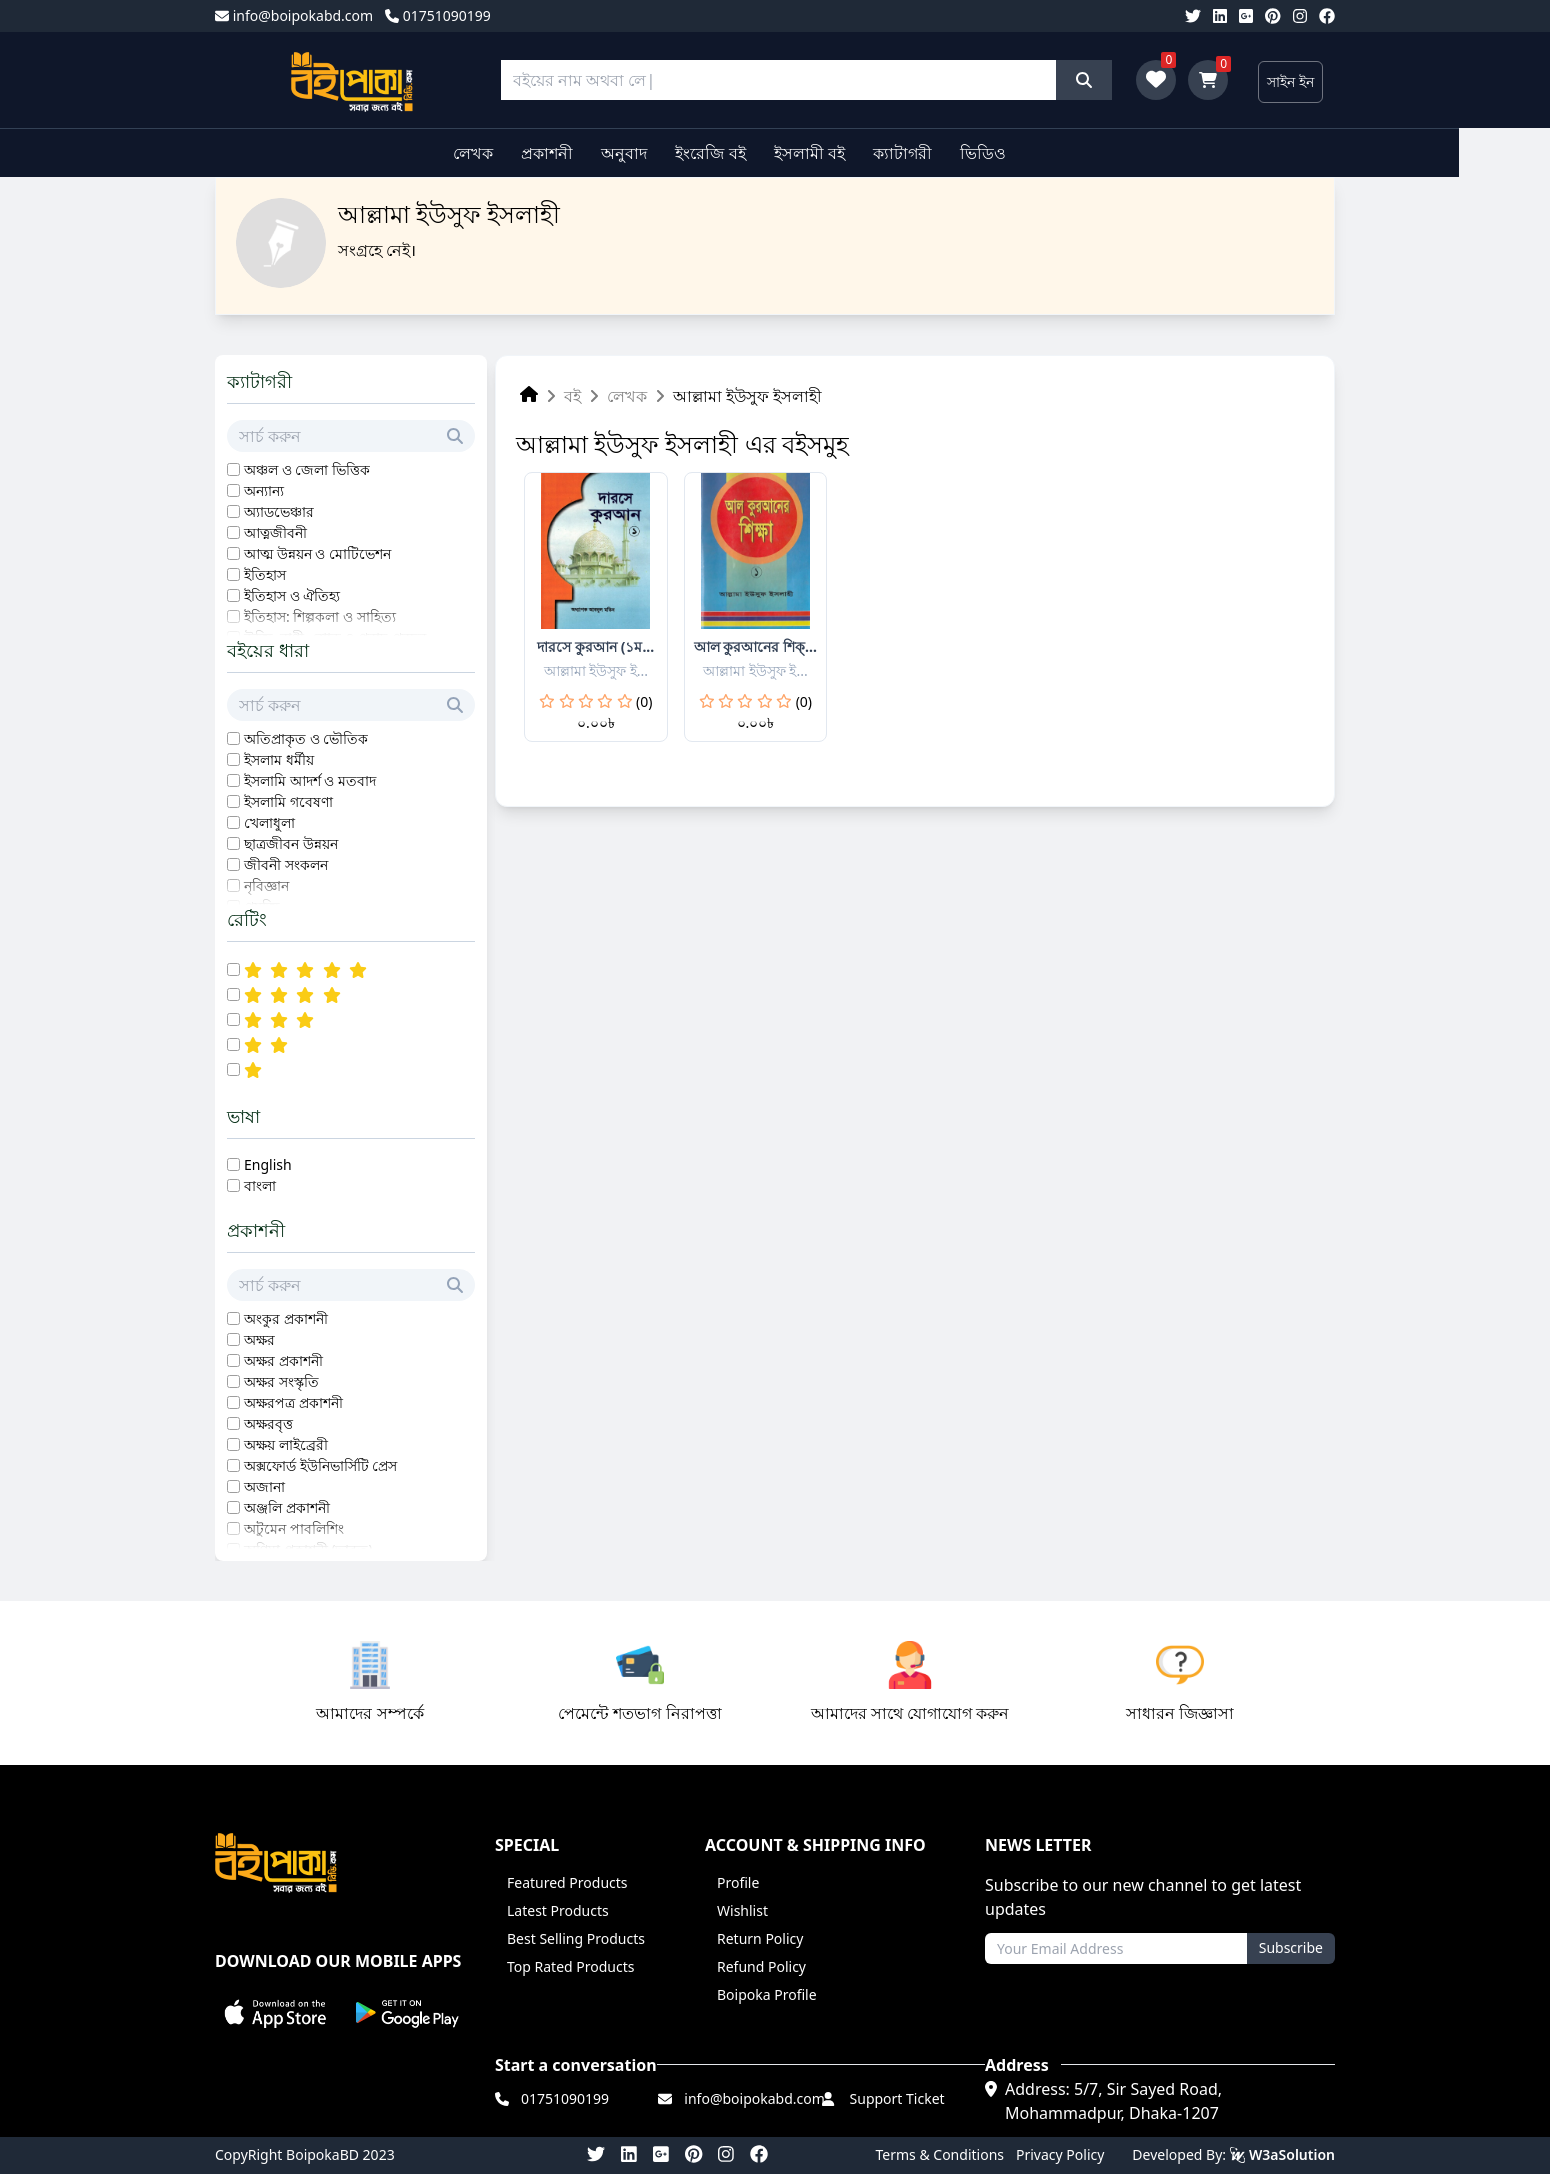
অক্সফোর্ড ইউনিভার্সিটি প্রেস (320, 1465)
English (268, 1164)
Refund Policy (761, 1966)
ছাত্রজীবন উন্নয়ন (291, 843)
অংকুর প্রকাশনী (286, 1318)
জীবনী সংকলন (286, 864)
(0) (644, 701)
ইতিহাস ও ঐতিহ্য (292, 595)
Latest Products (558, 1910)
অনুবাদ (670, 153)
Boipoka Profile (767, 1994)
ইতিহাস (265, 574)
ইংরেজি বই (756, 153)
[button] (276, 2013)
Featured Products (567, 1882)
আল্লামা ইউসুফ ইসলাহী (747, 396)
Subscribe (1291, 1947)
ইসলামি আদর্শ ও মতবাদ (310, 780)
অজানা (264, 1486)
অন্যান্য (264, 490)
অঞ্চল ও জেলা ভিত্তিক (307, 469)
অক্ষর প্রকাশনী (283, 1360)
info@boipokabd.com (294, 15)
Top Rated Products (570, 1966)
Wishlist (742, 1910)
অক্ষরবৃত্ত (268, 1423)
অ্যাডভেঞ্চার (279, 511)
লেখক (518, 153)
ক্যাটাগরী (948, 153)
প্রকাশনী (592, 153)
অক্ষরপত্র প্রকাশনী (293, 1402)
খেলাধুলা (269, 822)
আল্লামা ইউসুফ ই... (596, 670)
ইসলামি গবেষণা (288, 801)
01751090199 (438, 15)
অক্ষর (259, 1339)
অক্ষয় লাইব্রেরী (286, 1444)
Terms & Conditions (940, 2154)
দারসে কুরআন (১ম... (595, 646)
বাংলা (260, 1185)
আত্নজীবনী (275, 532)
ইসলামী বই (854, 153)
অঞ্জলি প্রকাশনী (287, 1507)
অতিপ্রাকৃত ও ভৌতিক (306, 738)
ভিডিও (1029, 153)
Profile (738, 1882)
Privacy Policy (1060, 2154)
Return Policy (760, 1938)
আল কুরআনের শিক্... (755, 646)
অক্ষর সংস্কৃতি (281, 1381)
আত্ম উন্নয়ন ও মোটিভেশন (317, 553)
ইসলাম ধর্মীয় (279, 759)
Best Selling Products (576, 1938)
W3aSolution (1282, 2154)
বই (572, 396)
